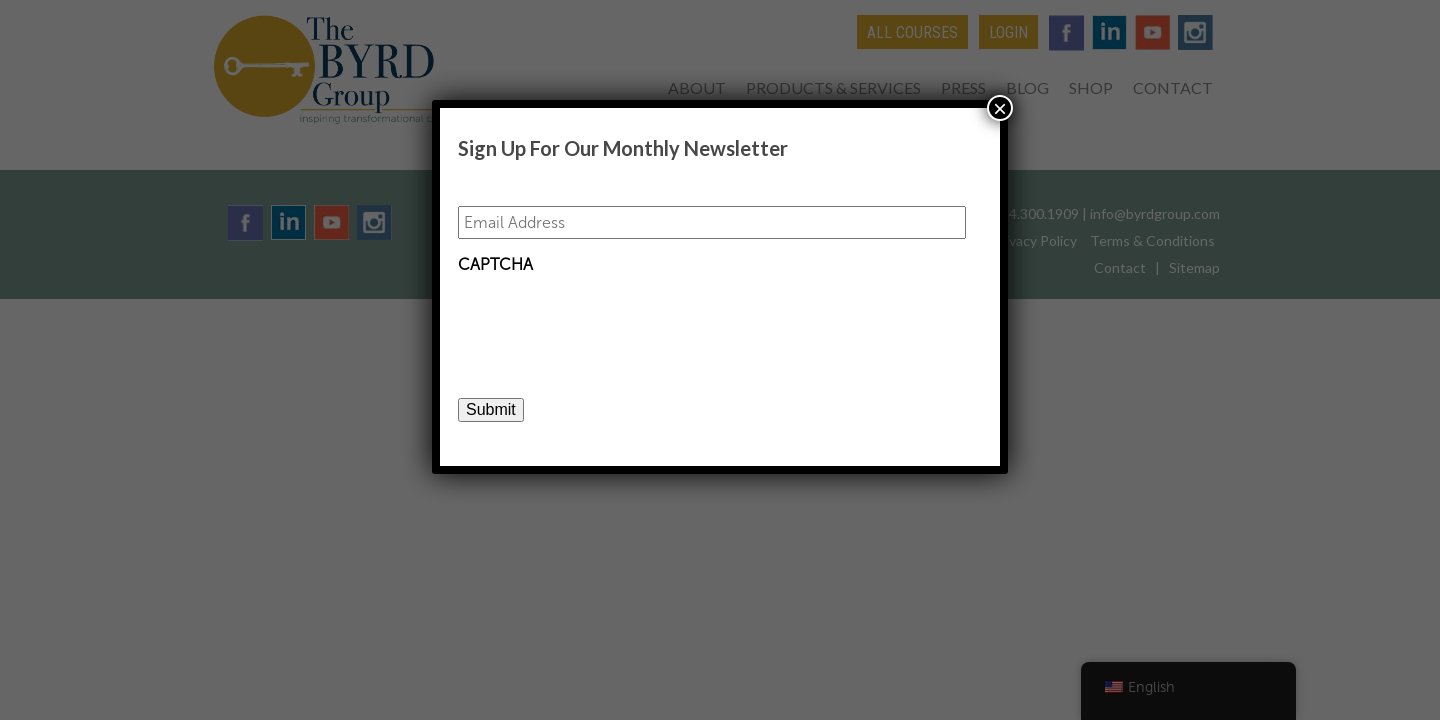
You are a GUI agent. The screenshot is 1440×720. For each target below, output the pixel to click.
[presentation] (610, 323)
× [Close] (1000, 108)
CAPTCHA (495, 264)
